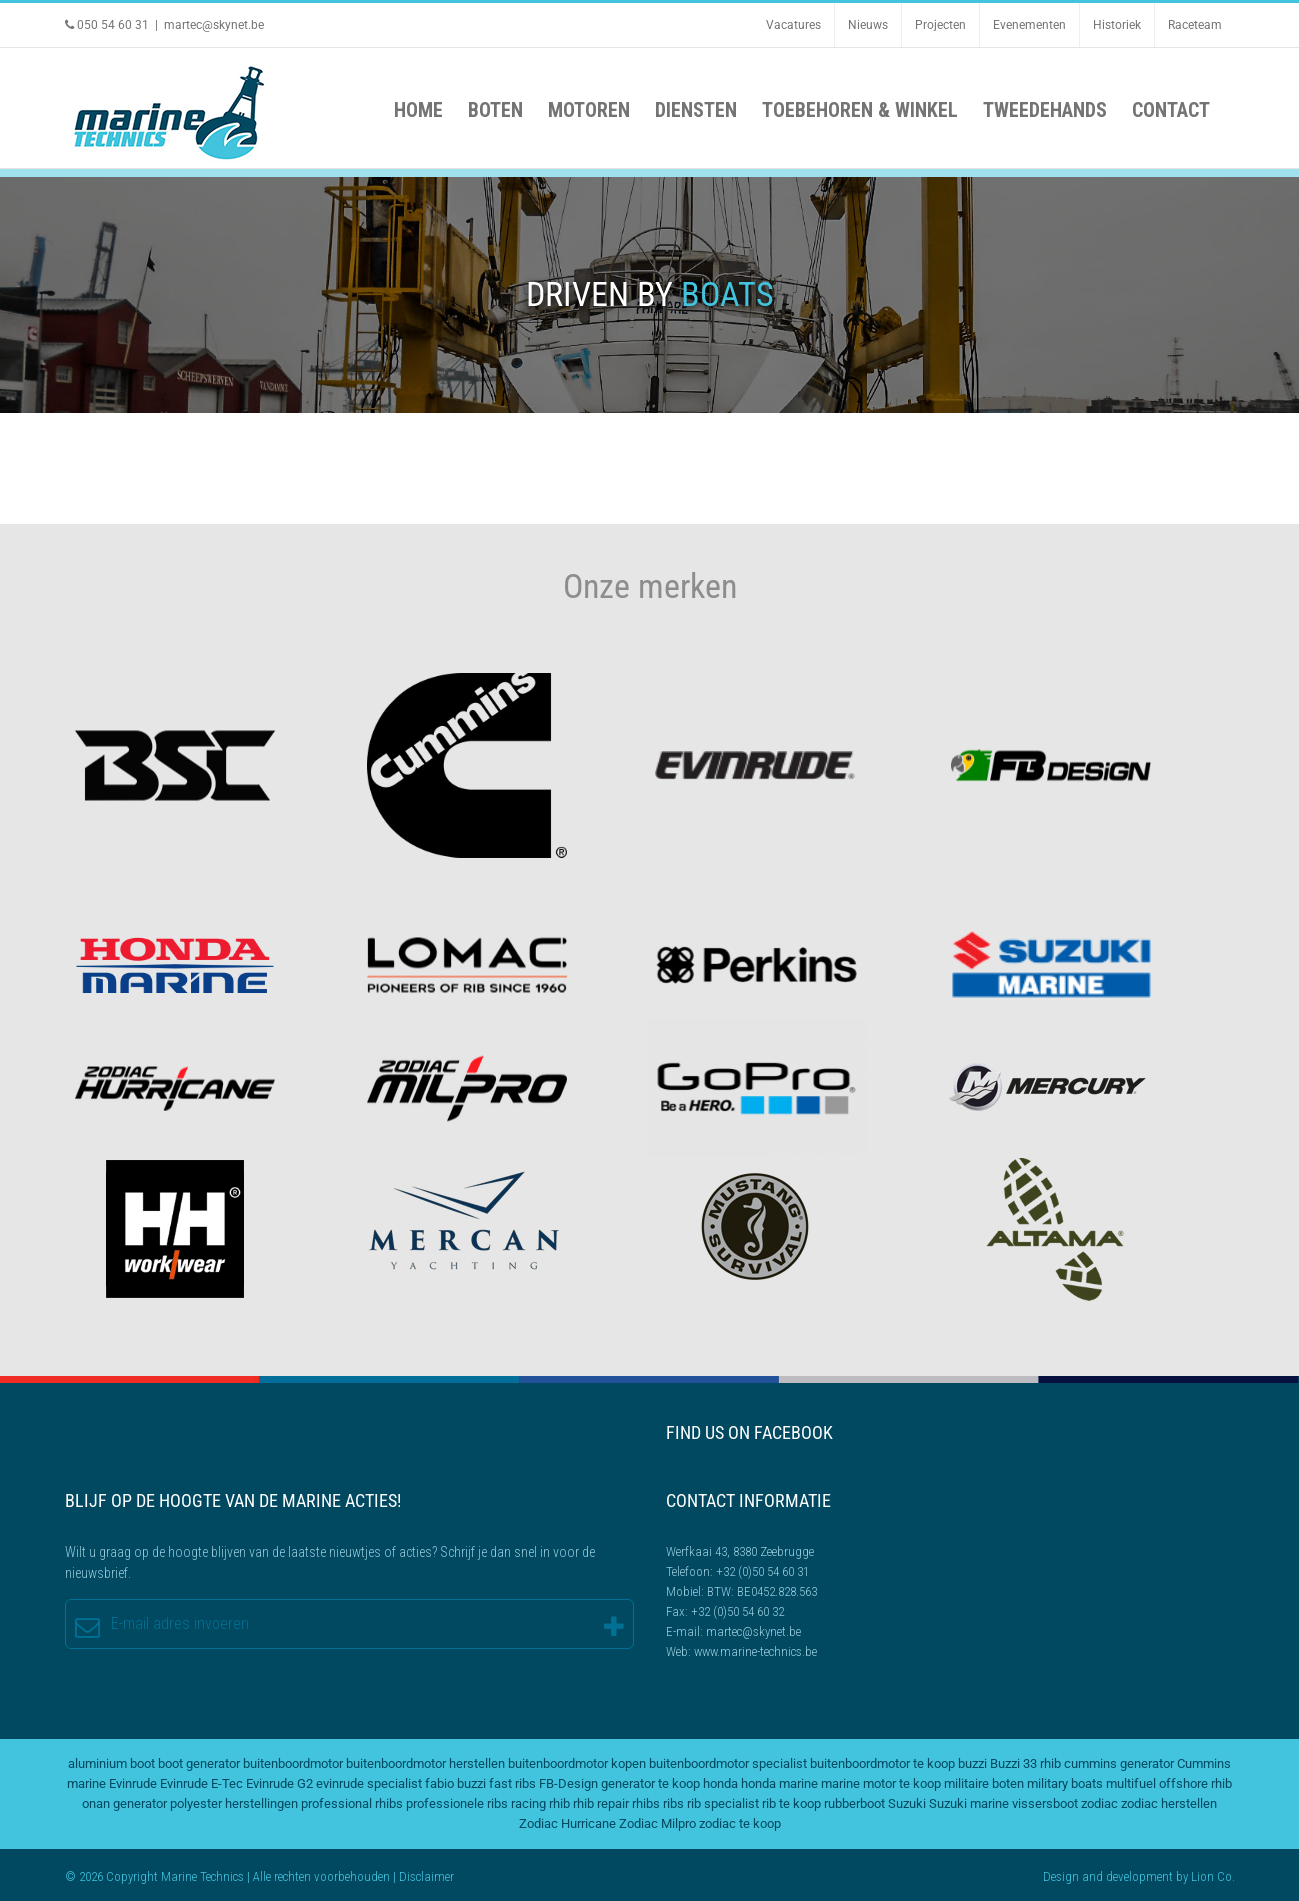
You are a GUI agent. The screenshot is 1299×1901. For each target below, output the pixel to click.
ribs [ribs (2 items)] (673, 1803)
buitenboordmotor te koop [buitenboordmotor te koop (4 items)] (882, 1763)
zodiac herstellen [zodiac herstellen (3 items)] (1169, 1803)
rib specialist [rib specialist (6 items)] (723, 1803)
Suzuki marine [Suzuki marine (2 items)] (969, 1803)
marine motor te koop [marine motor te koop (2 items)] (881, 1783)
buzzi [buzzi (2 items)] (972, 1763)
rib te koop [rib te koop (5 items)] (791, 1803)
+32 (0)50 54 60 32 (737, 1611)
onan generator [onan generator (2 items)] (124, 1803)
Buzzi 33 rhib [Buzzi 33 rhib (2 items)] (1025, 1763)
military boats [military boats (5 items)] (1065, 1783)
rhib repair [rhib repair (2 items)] (601, 1803)
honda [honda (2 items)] (720, 1783)
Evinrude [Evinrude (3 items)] (133, 1783)
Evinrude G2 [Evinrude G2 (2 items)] (279, 1783)
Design (1061, 1876)
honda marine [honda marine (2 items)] (779, 1783)
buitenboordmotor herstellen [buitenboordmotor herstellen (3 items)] (425, 1763)
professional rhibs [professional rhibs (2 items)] (352, 1803)
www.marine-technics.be (755, 1651)
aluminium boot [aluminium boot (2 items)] (111, 1763)
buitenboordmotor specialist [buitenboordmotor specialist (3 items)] (728, 1763)
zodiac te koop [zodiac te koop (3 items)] (740, 1823)
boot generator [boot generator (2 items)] (199, 1763)
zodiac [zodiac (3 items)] (1099, 1803)
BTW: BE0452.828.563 (762, 1591)
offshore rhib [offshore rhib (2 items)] (1195, 1783)
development (1139, 1876)
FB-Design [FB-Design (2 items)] (568, 1783)
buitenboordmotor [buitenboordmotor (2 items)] (293, 1763)
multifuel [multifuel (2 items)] (1131, 1783)
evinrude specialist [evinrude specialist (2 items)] (369, 1783)
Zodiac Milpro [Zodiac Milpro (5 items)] (657, 1823)
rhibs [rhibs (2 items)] (646, 1803)
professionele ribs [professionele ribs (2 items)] (457, 1803)
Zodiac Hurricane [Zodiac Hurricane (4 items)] (567, 1823)
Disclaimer (426, 1876)
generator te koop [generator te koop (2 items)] (650, 1783)
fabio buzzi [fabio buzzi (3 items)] (455, 1783)
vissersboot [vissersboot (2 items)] (1045, 1803)
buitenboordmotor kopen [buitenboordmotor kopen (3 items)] (577, 1763)
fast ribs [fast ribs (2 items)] (512, 1783)
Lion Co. (1213, 1876)
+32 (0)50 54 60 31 (762, 1571)
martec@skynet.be (214, 25)
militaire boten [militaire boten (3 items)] (984, 1783)
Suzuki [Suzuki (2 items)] (907, 1803)
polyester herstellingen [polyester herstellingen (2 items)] (234, 1803)
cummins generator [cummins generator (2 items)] (1119, 1763)
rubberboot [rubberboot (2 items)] (854, 1803)
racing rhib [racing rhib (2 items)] (540, 1803)
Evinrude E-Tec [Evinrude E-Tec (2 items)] (201, 1783)
